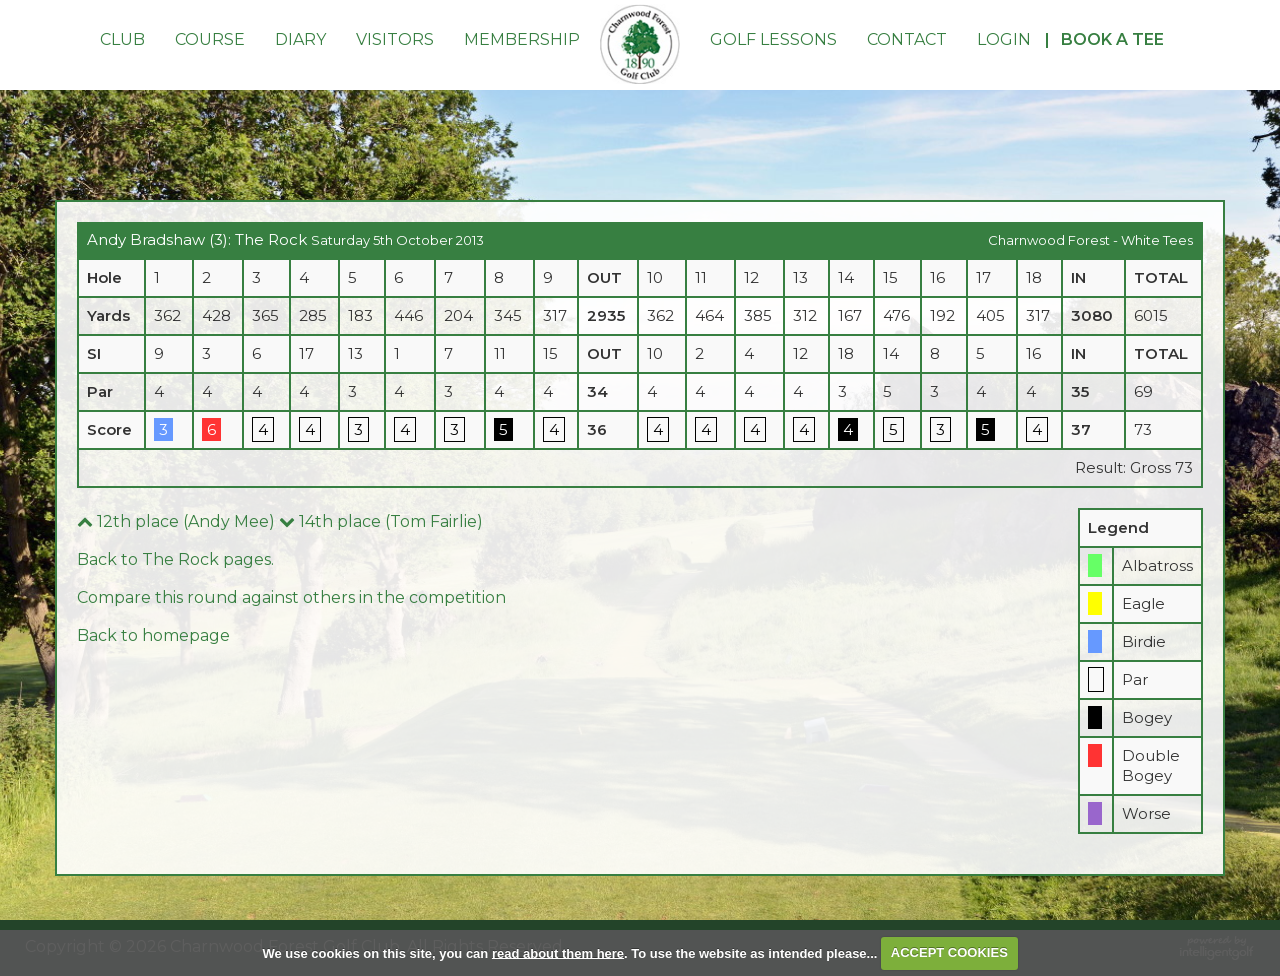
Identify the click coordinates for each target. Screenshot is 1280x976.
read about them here (558, 952)
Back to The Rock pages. (175, 559)
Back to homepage (153, 635)
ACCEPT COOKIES (949, 952)
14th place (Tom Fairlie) (381, 521)
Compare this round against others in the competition (291, 597)
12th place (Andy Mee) (176, 521)
